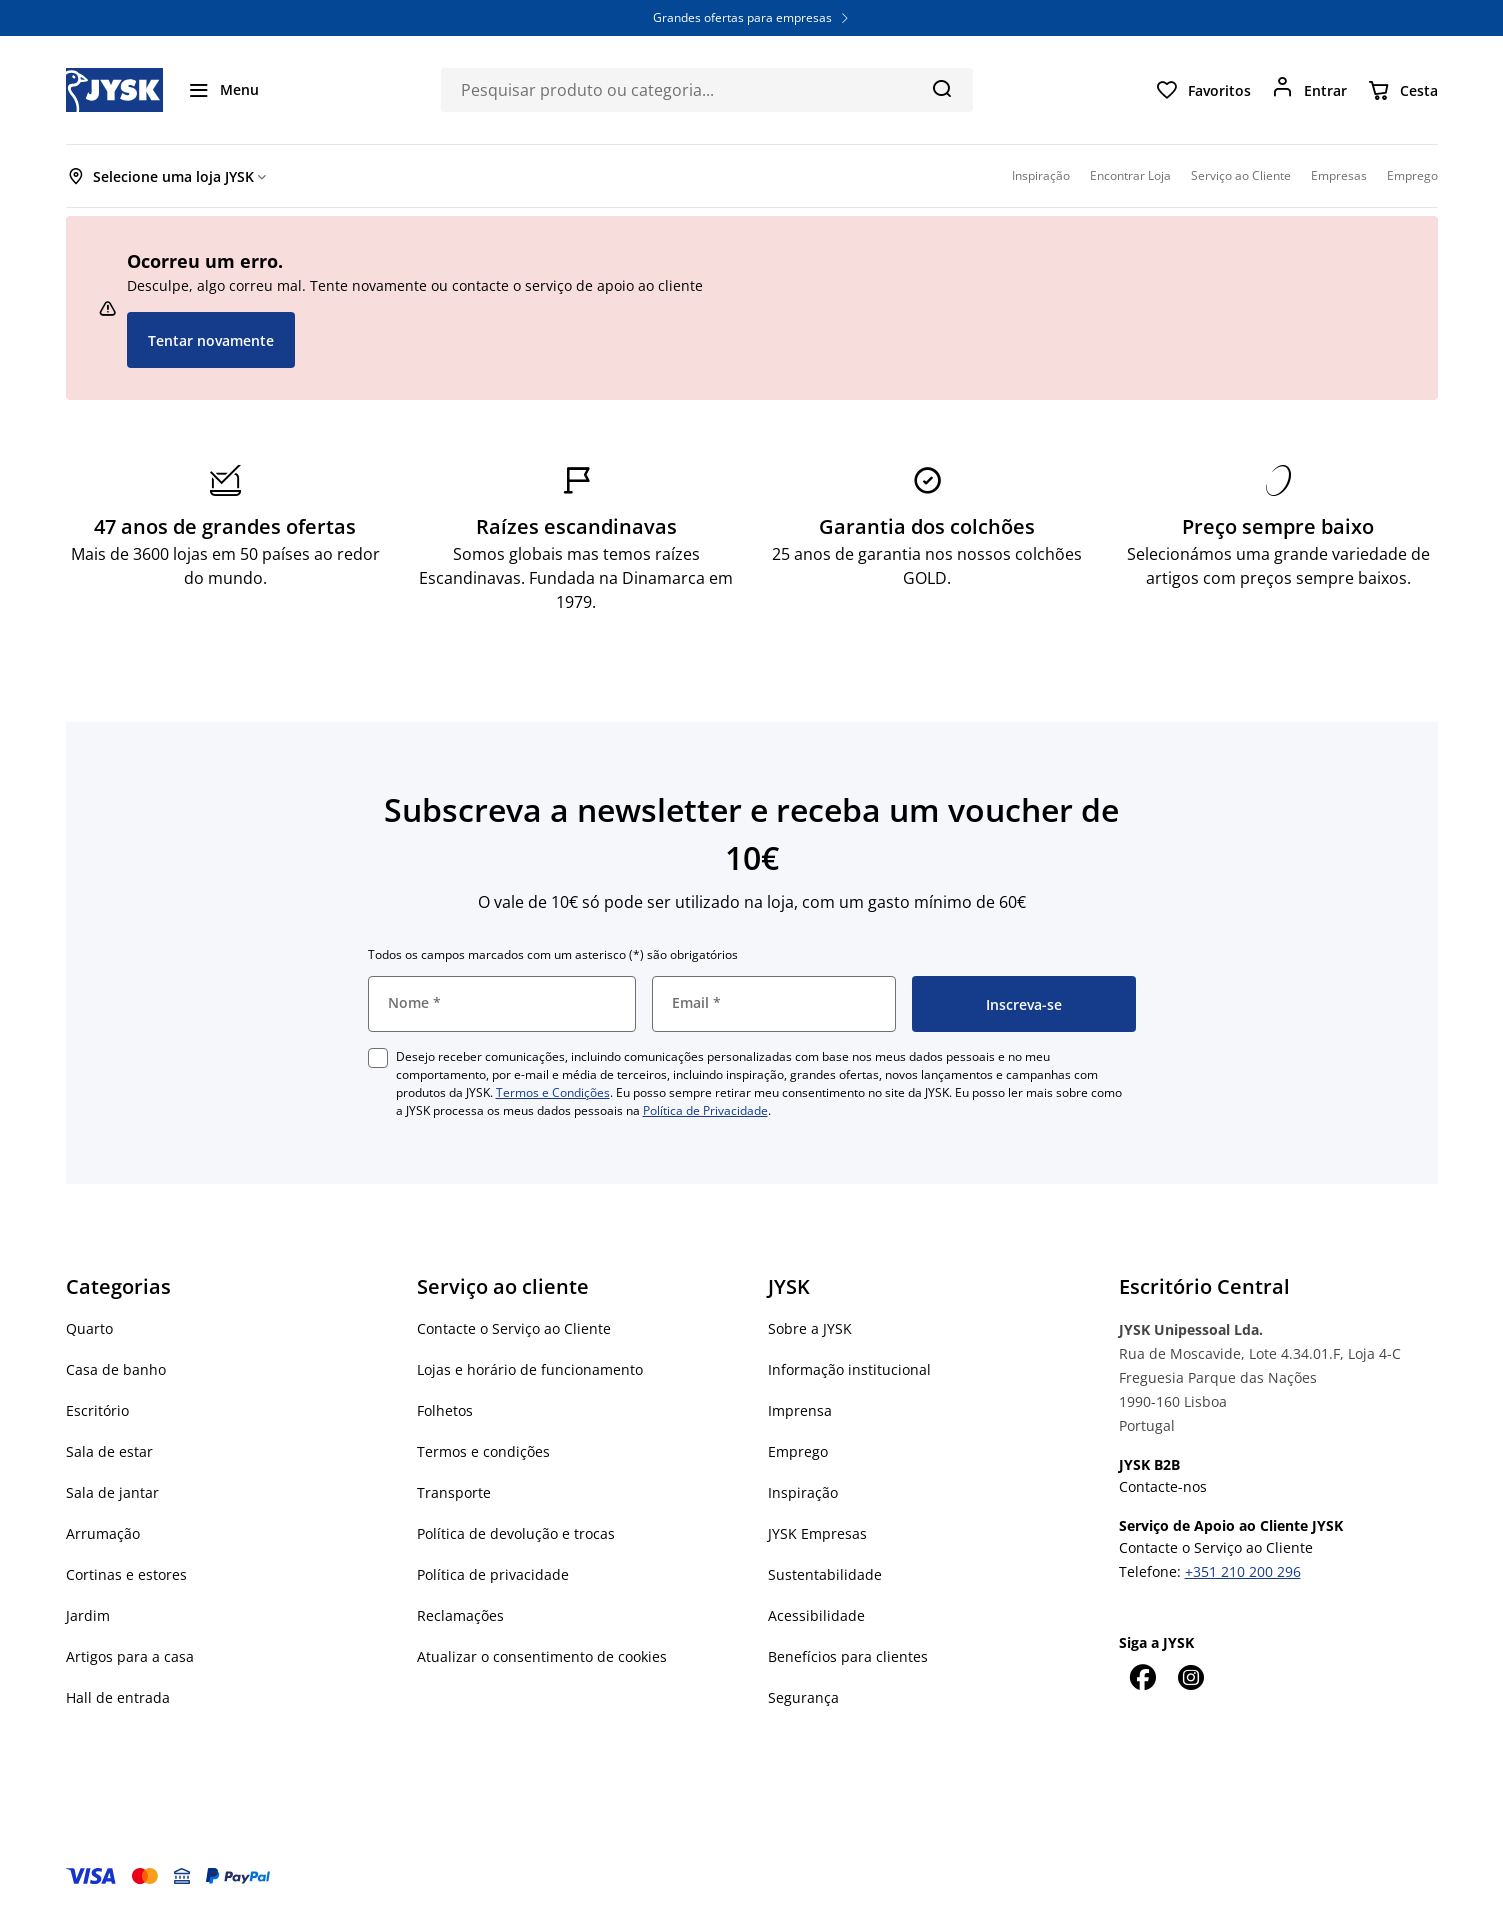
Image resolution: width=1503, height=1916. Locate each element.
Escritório (97, 1410)
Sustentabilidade (825, 1574)
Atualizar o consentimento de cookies (542, 1656)
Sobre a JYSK (810, 1328)
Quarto (89, 1328)
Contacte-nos (1163, 1486)
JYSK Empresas (817, 1533)
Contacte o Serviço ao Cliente (514, 1328)
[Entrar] (1309, 90)
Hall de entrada (118, 1697)
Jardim (88, 1615)
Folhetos (445, 1410)
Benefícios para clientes (848, 1656)
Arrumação (103, 1533)
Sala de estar (109, 1451)
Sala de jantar (112, 1492)
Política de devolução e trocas (516, 1533)
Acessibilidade (816, 1615)
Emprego (798, 1451)
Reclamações (460, 1615)
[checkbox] (378, 1058)
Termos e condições (483, 1451)
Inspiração (803, 1492)
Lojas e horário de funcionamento (530, 1369)
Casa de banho (116, 1369)
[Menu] (223, 90)
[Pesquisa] (941, 88)
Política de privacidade (493, 1574)
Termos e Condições (553, 1092)
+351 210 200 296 (1243, 1571)
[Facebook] (1143, 1677)
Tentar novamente (211, 340)
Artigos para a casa (130, 1656)
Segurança (803, 1697)
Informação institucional (849, 1369)
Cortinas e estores (126, 1574)
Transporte (454, 1492)
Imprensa (800, 1410)
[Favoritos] (1203, 90)
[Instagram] (1191, 1677)
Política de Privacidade (705, 1110)
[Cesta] (1402, 90)
